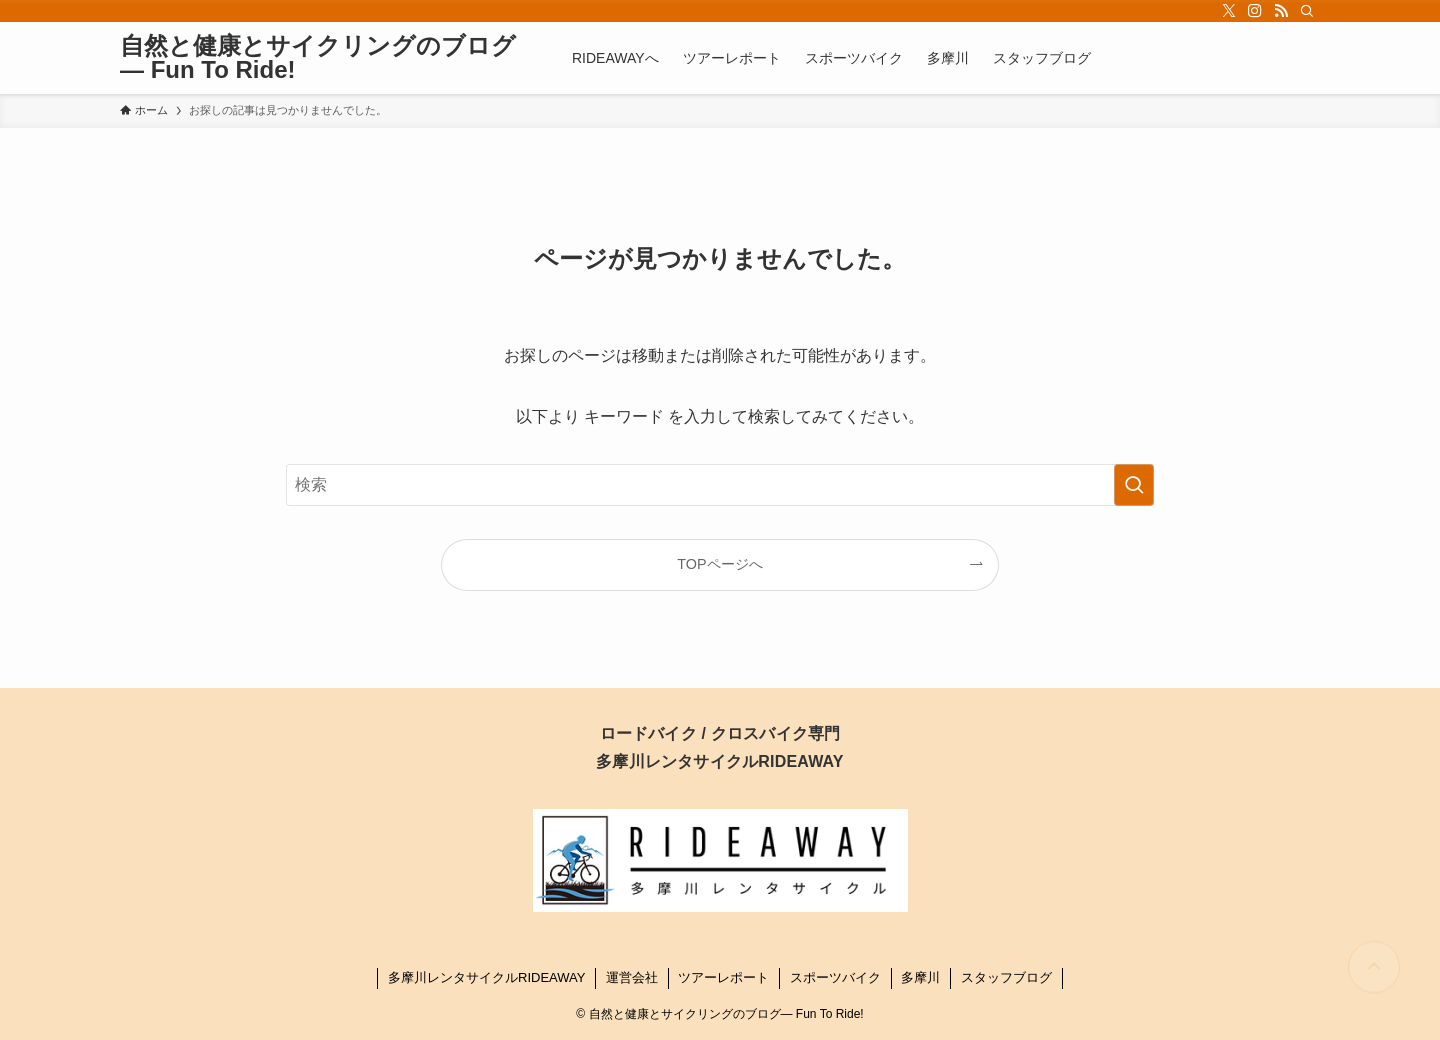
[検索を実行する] (1134, 485)
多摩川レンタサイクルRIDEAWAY (486, 977)
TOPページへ (719, 564)
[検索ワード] (720, 485)
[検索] (1307, 11)
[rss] (1281, 11)
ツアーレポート (723, 977)
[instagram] (1255, 11)
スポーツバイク (835, 977)
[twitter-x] (1229, 11)
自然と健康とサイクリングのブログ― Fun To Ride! (318, 58)
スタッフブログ (1006, 977)
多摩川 (920, 977)
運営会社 (632, 977)
